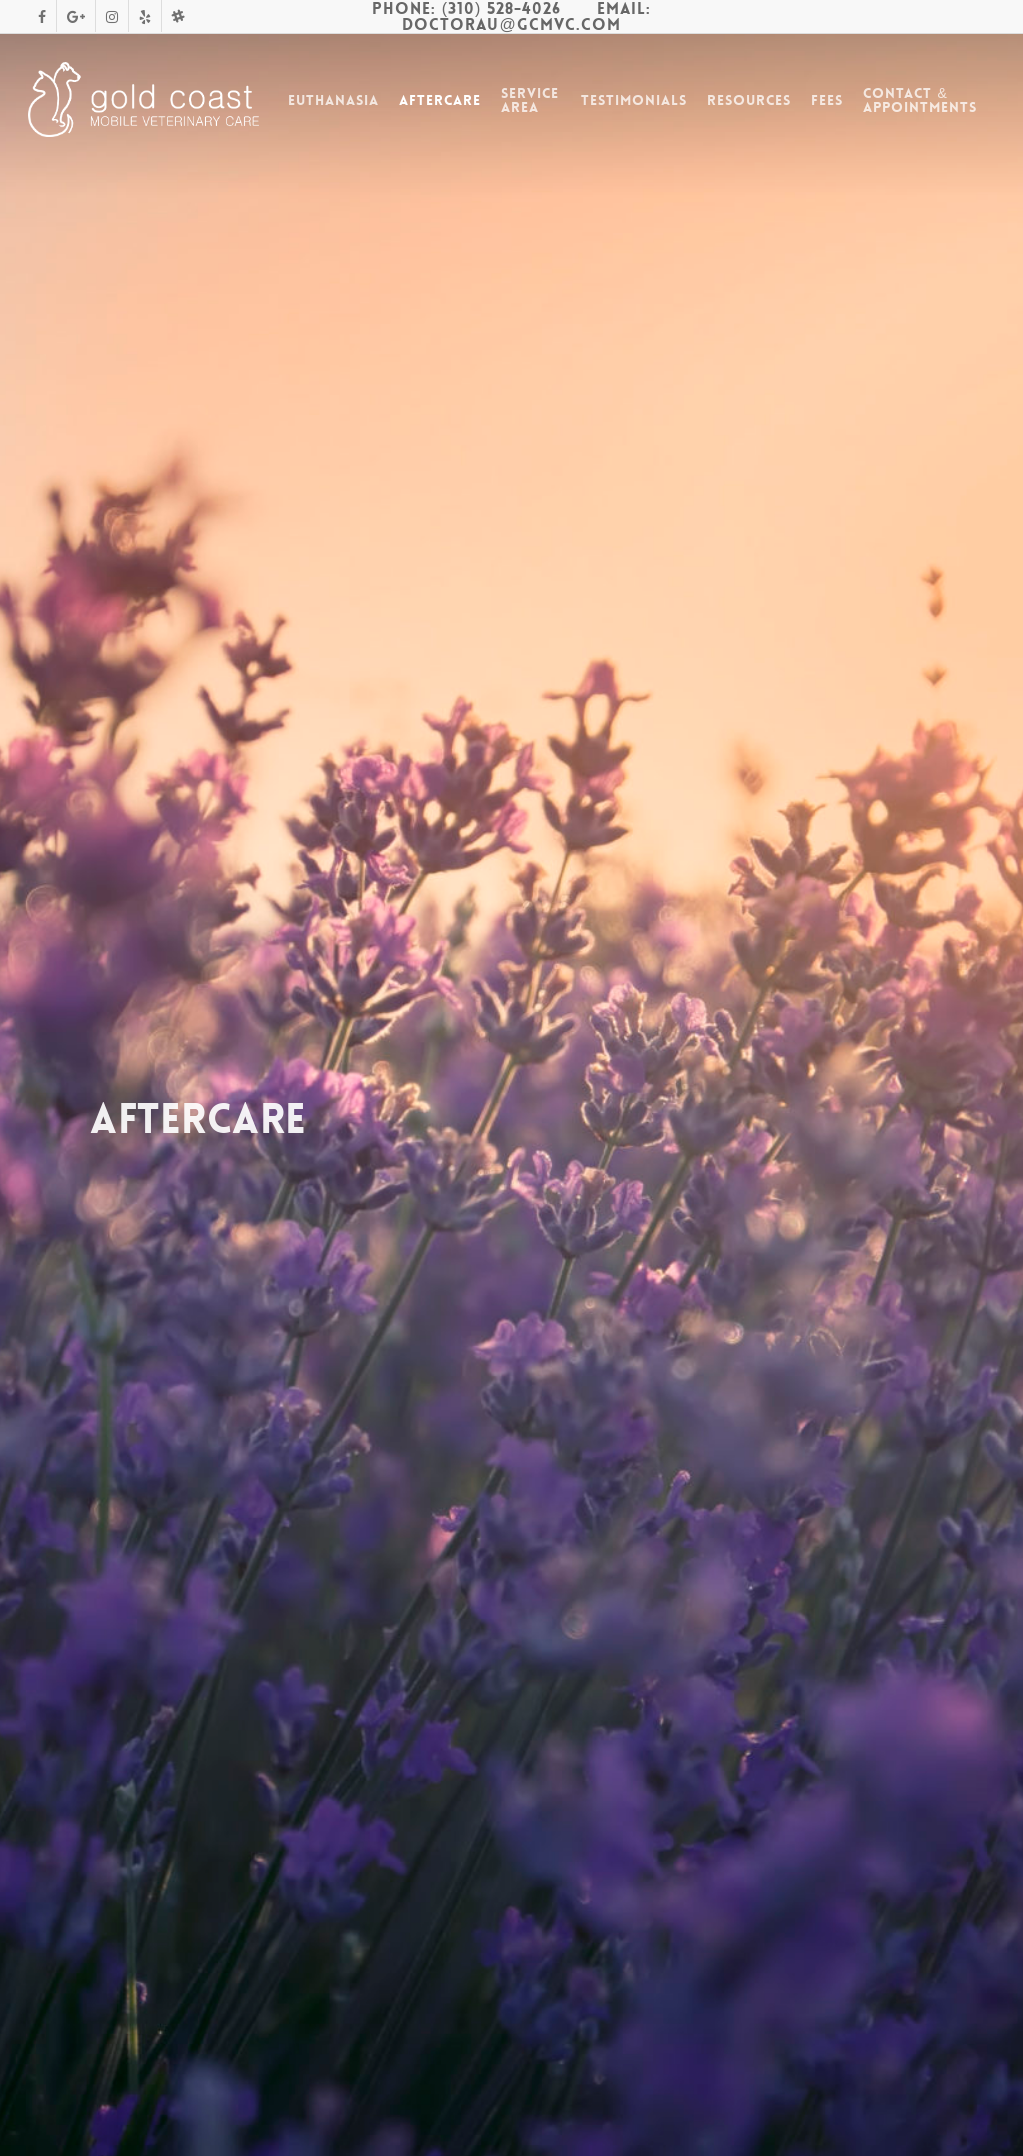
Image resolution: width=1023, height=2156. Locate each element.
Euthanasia (333, 100)
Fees (827, 100)
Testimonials (634, 100)
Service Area (530, 100)
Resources (749, 100)
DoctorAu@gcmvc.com (511, 24)
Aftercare (440, 100)
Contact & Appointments (920, 100)
